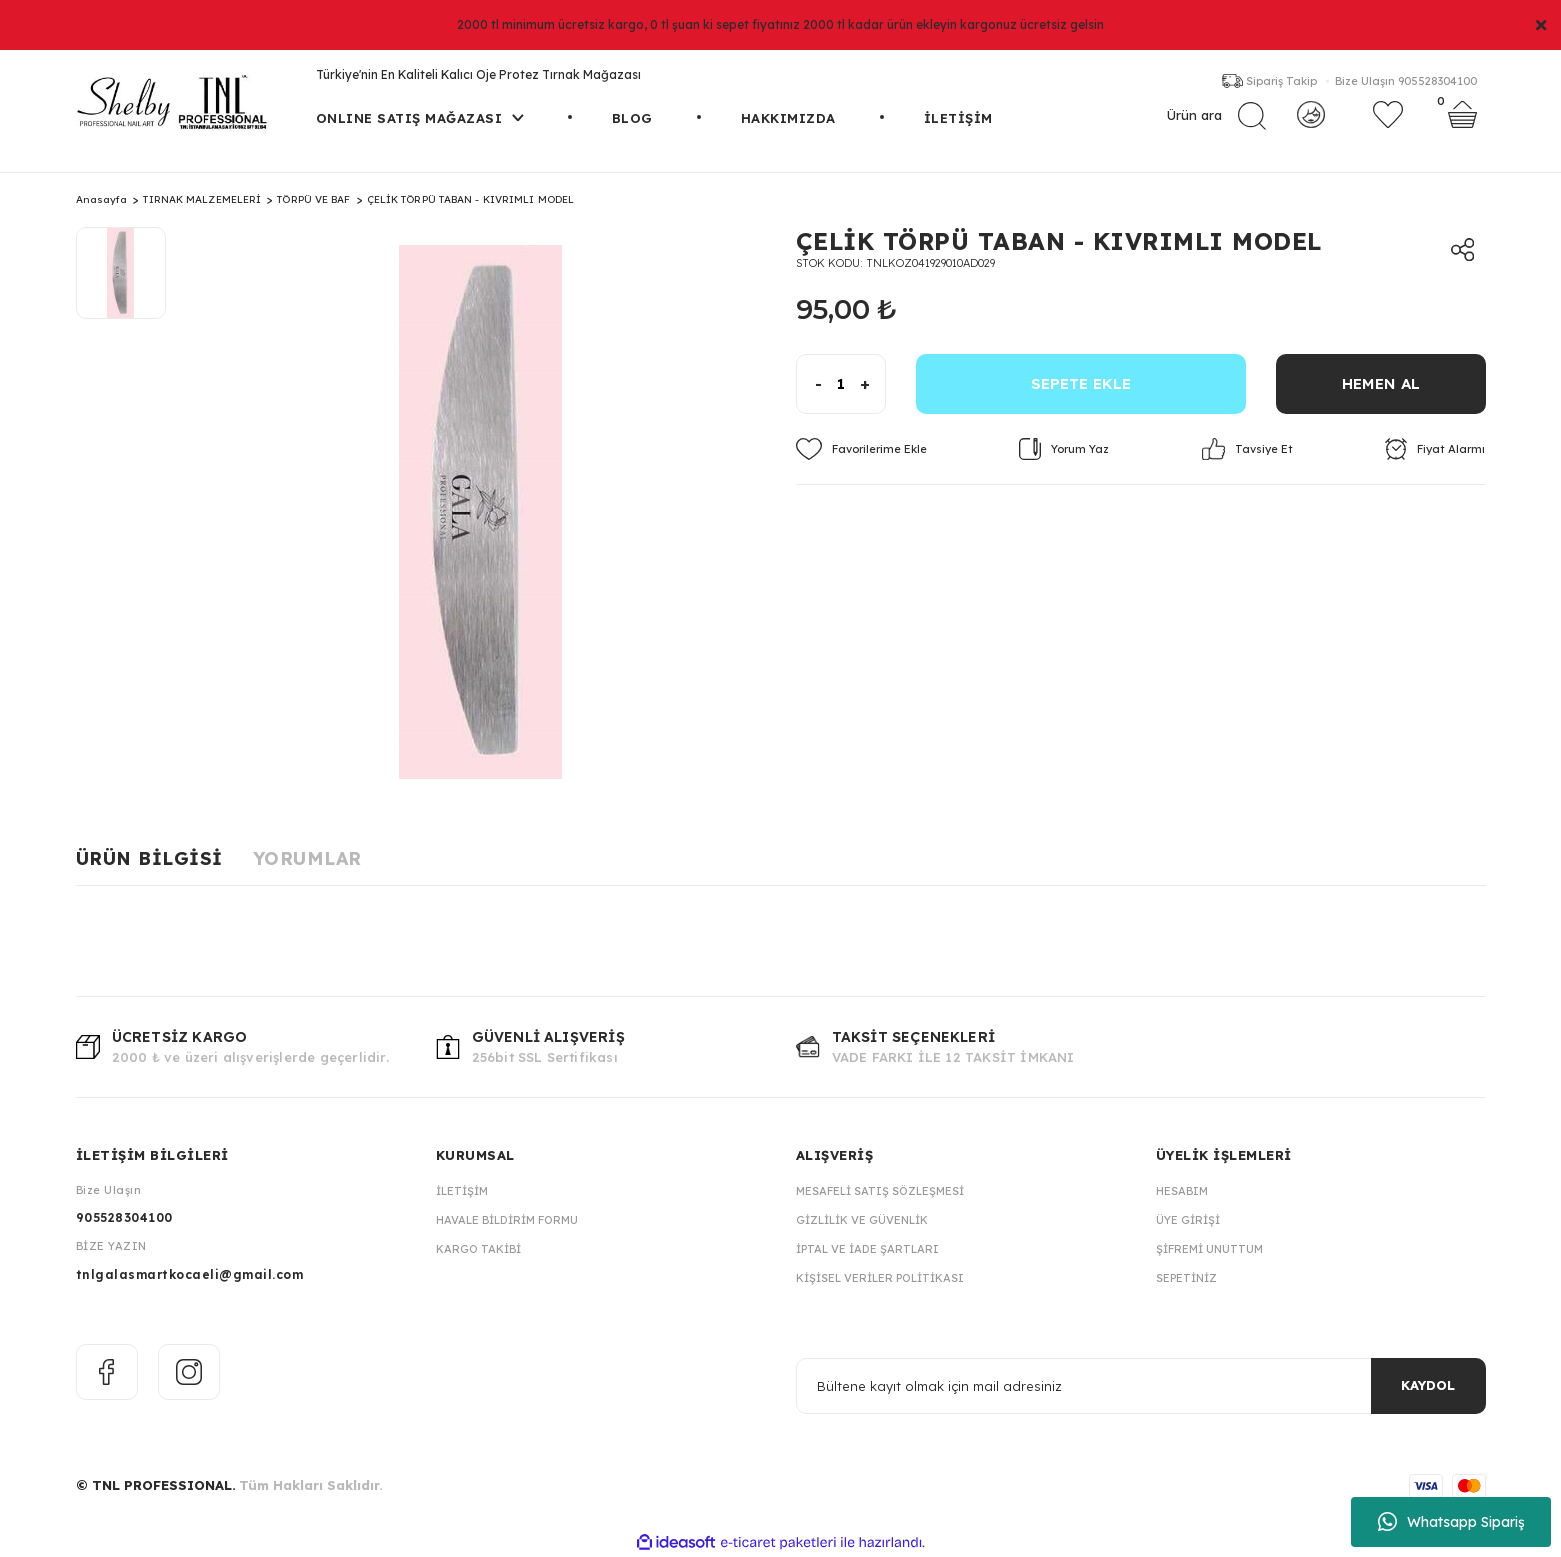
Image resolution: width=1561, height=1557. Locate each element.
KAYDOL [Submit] (1428, 1385)
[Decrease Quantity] (809, 384)
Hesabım (1182, 1191)
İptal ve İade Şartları (867, 1249)
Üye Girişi (1188, 1220)
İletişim (462, 1191)
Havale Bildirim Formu (507, 1220)
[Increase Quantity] (872, 384)
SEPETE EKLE (1081, 383)
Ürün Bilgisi (149, 858)
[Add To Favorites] (861, 449)
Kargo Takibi (478, 1249)
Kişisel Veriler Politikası (880, 1278)
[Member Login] (1311, 125)
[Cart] (1462, 125)
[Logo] (181, 111)
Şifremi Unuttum (1209, 1249)
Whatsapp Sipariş (1451, 1522)
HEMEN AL (1381, 383)
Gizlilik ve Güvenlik (862, 1220)
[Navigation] (420, 140)
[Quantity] (841, 384)
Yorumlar (307, 858)
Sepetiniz (1186, 1278)
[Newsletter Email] (1141, 1386)
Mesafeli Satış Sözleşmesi (880, 1191)
